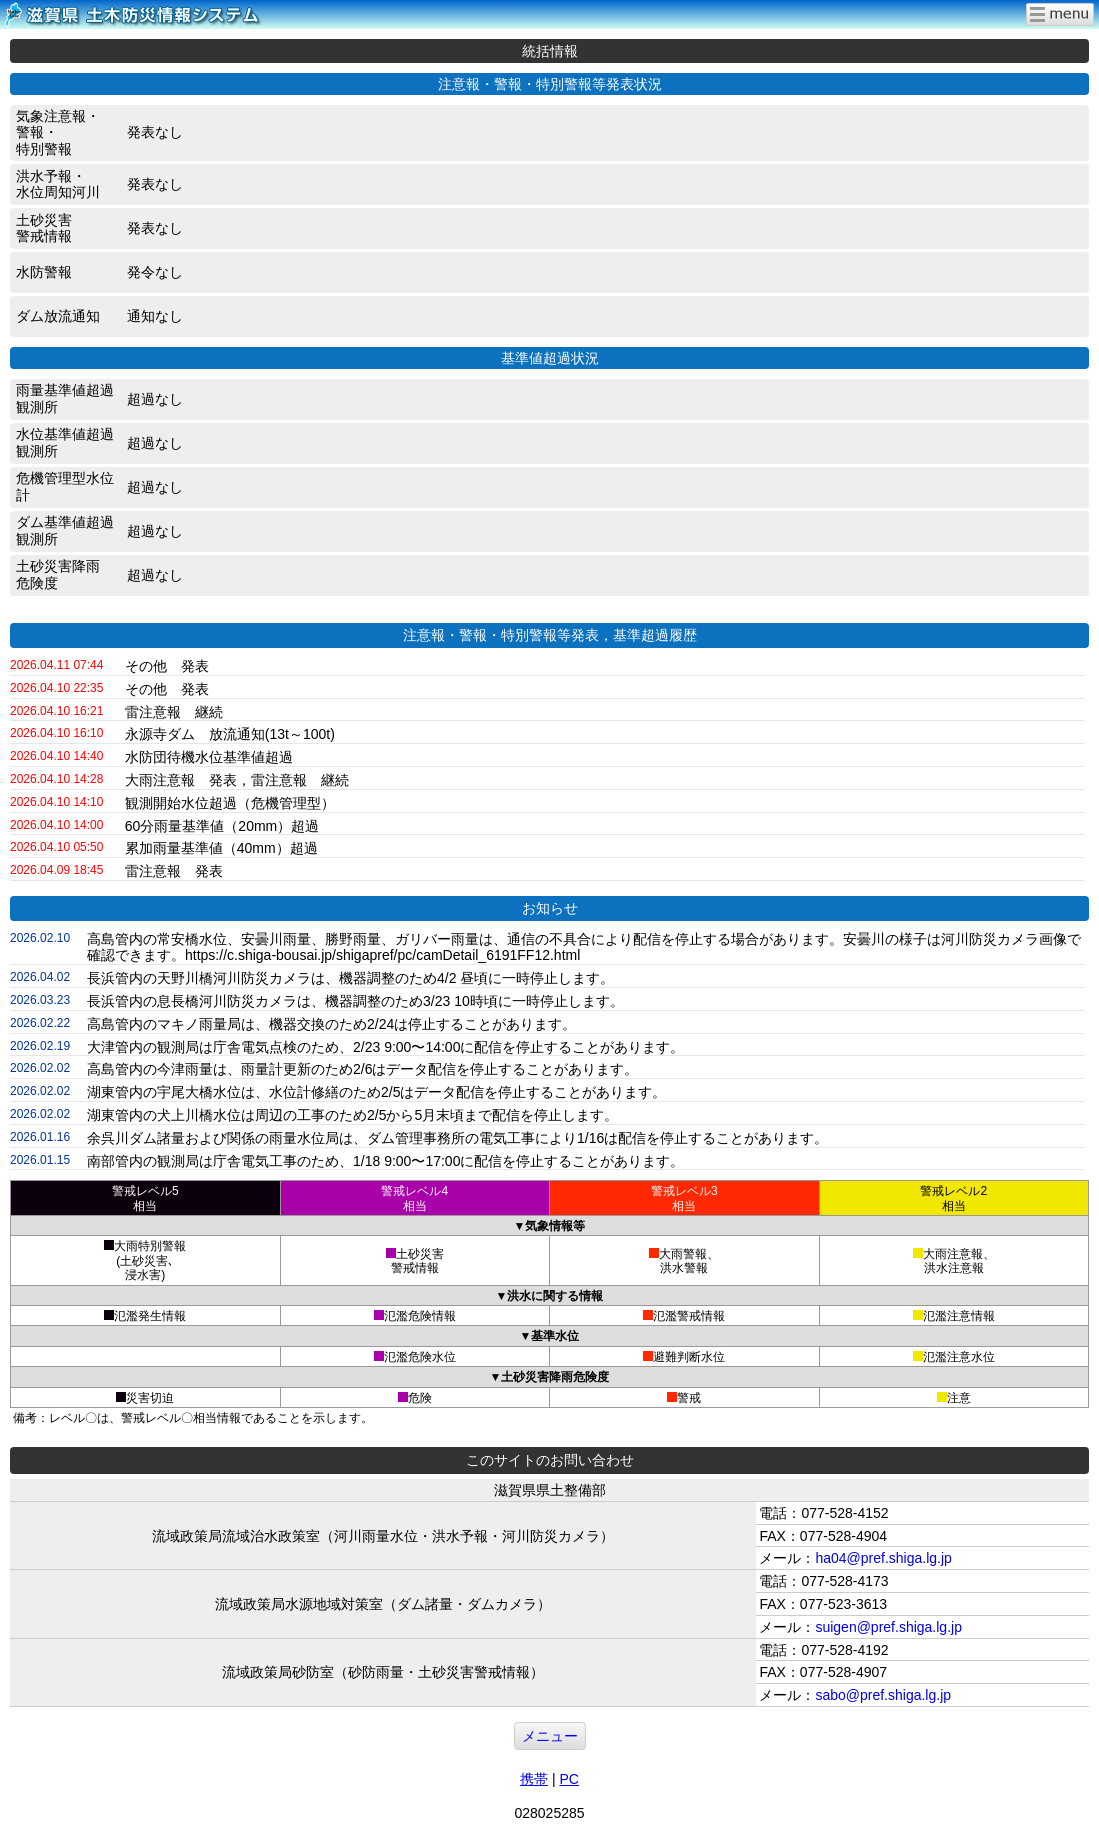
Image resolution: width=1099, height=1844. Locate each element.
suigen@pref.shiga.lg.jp (888, 1627)
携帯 (534, 1779)
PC (568, 1779)
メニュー (550, 1736)
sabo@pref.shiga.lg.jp (883, 1695)
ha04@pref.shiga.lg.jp (883, 1558)
